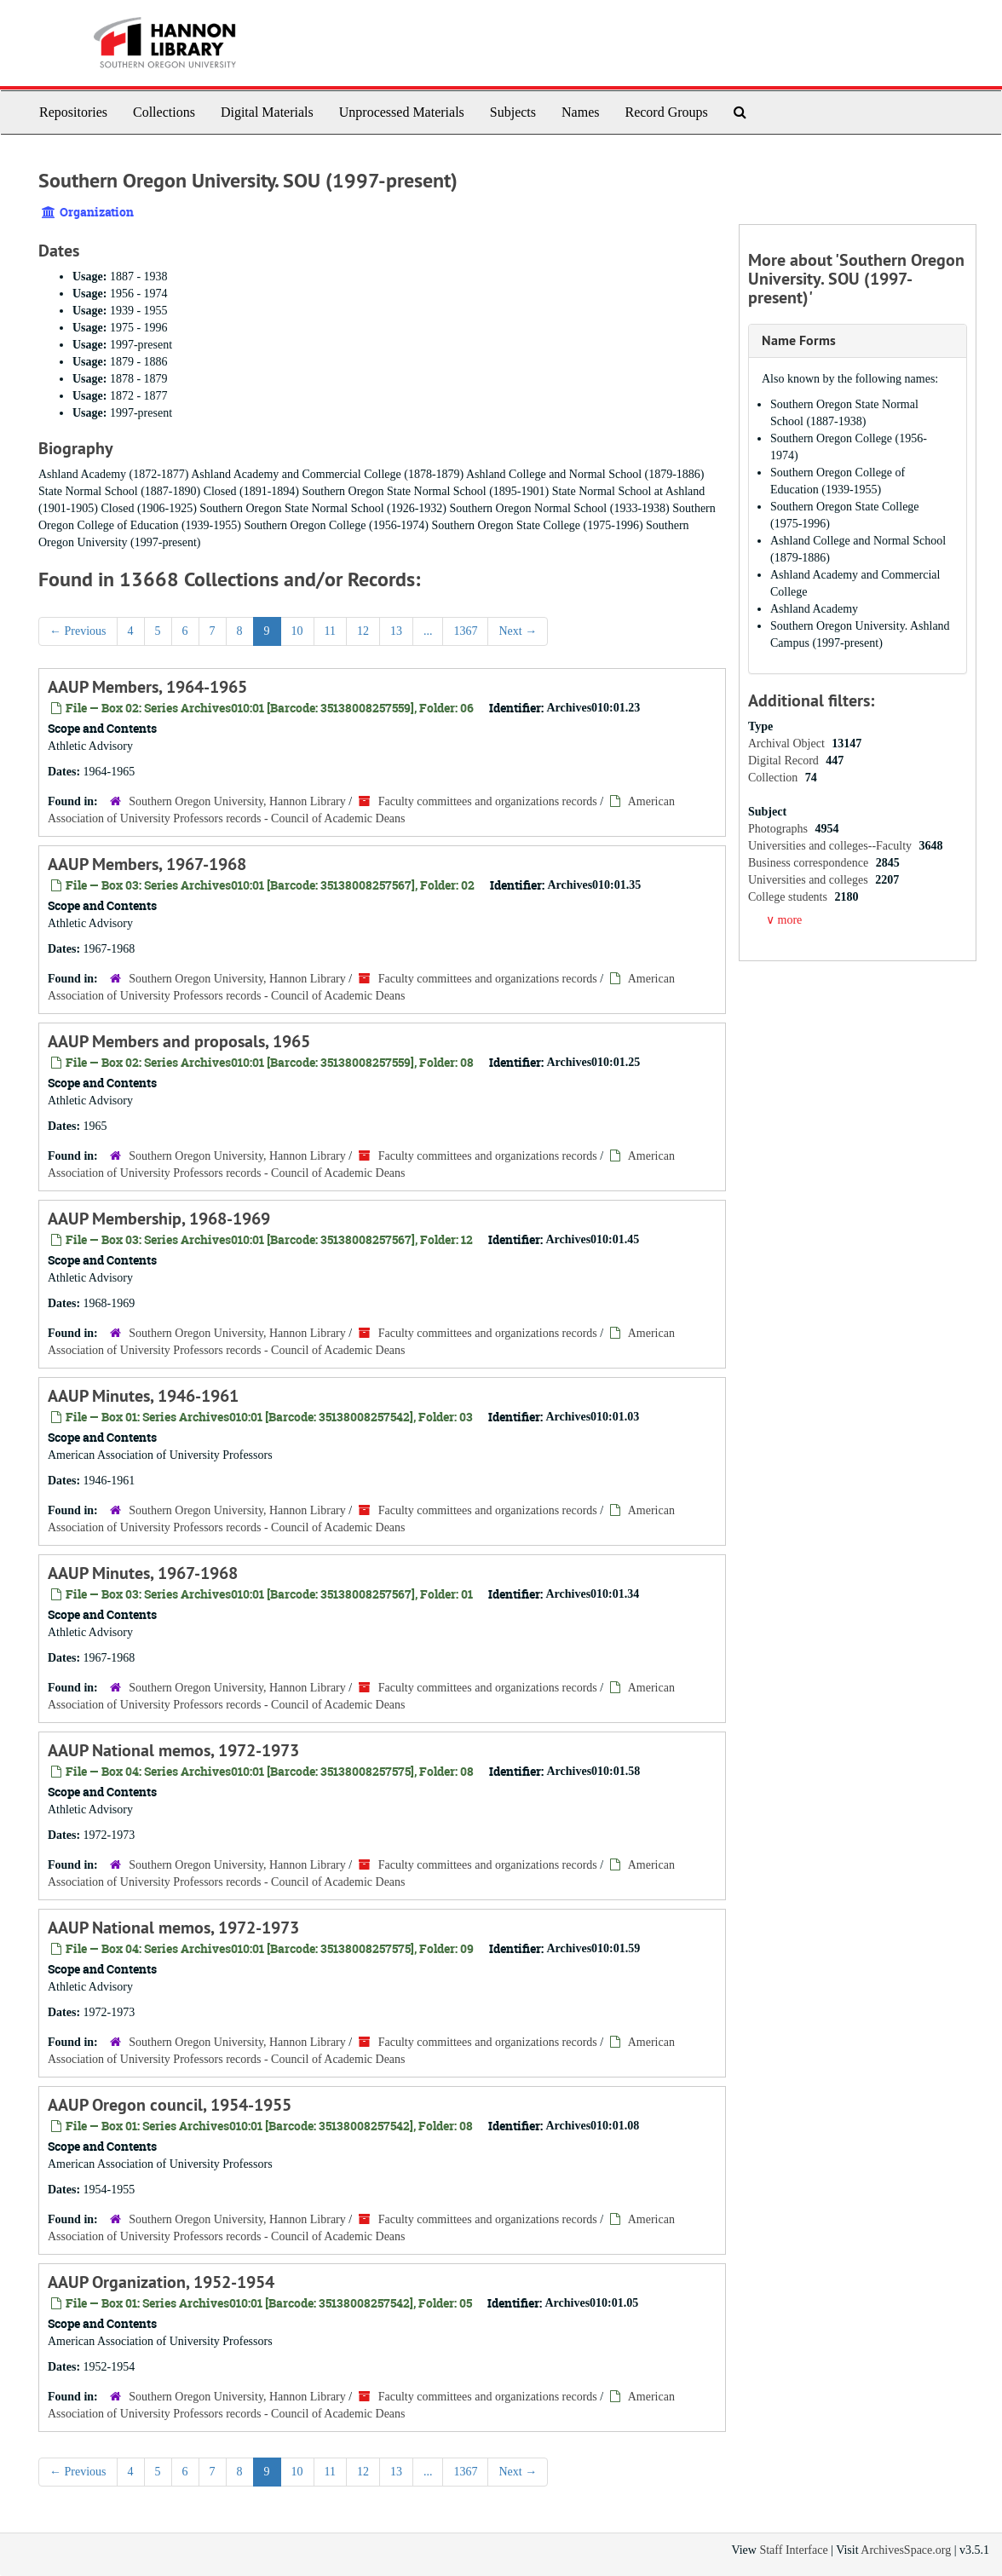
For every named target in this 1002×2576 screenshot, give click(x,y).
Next (517, 631)
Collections (164, 112)
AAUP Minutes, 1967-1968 (143, 1573)
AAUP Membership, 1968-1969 (159, 1218)
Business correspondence (810, 862)
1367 (465, 631)
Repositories (73, 112)
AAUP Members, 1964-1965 (147, 687)
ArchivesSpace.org (906, 2550)
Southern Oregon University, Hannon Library (237, 801)
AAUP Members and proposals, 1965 (179, 1041)
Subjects (513, 112)
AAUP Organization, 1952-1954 (161, 2282)
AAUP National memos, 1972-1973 (173, 1750)
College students (789, 896)
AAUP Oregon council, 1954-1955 (169, 2105)
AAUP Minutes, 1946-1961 (143, 1396)
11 (330, 631)
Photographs (779, 828)
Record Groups (666, 112)
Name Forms (799, 340)
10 (297, 631)
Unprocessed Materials (401, 112)
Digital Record (784, 760)
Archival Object (787, 743)
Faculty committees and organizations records (487, 801)
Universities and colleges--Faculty (831, 845)
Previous (78, 631)
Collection (774, 777)
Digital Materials (267, 112)
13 (396, 631)
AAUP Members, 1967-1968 (147, 864)
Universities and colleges (809, 879)
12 (363, 631)
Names (580, 112)
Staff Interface (793, 2550)
